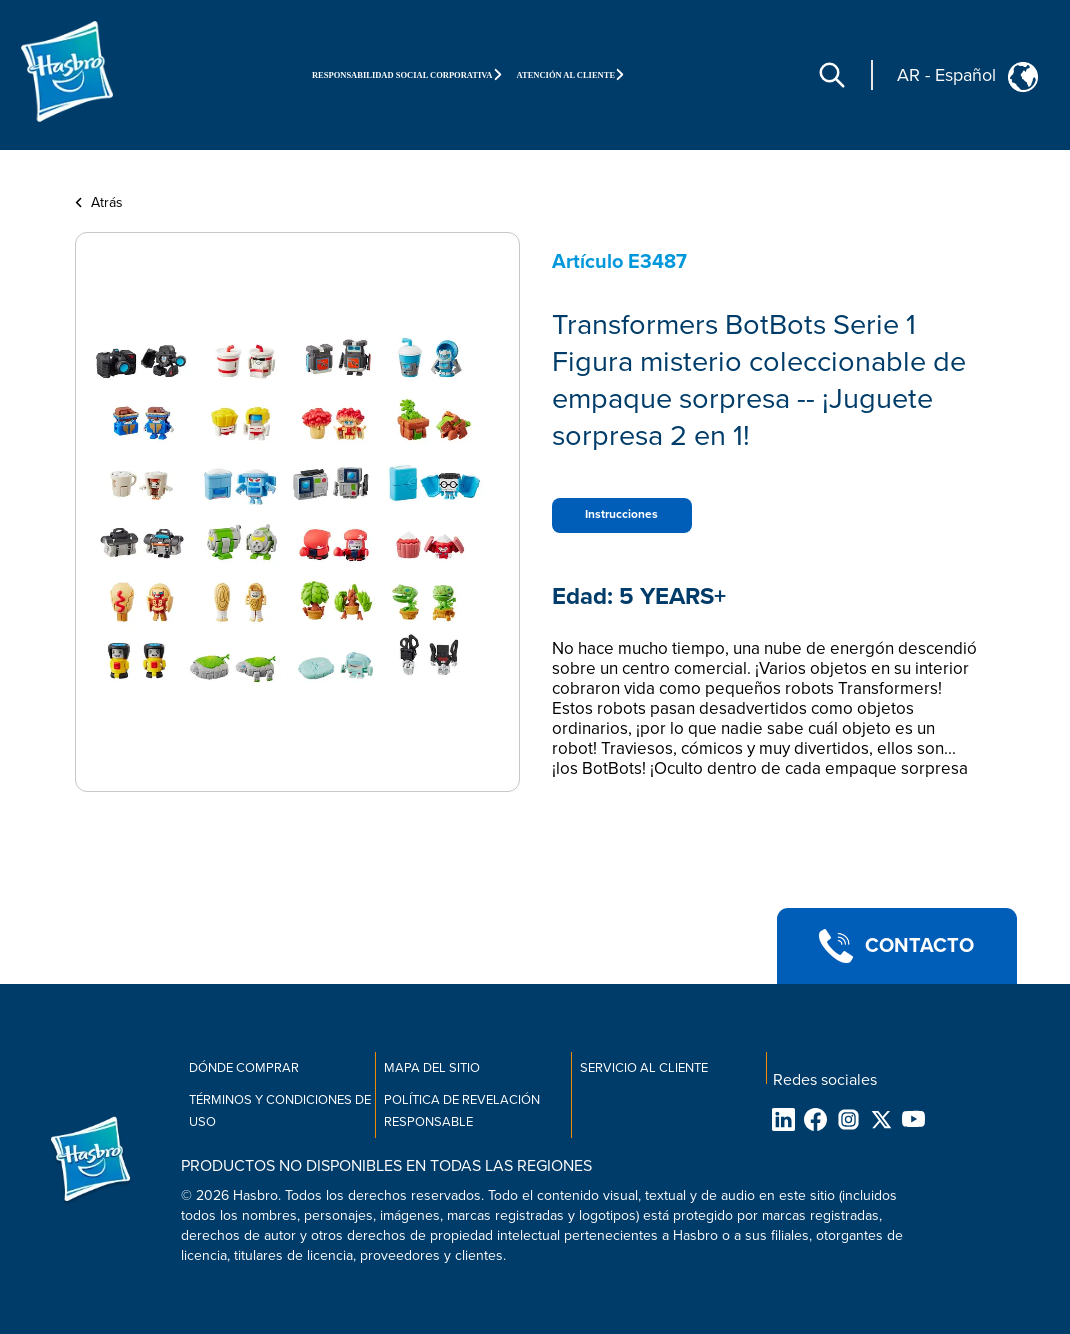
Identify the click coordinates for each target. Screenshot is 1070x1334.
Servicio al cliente (644, 1068)
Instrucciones (621, 514)
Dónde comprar (244, 1068)
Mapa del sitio (432, 1068)
